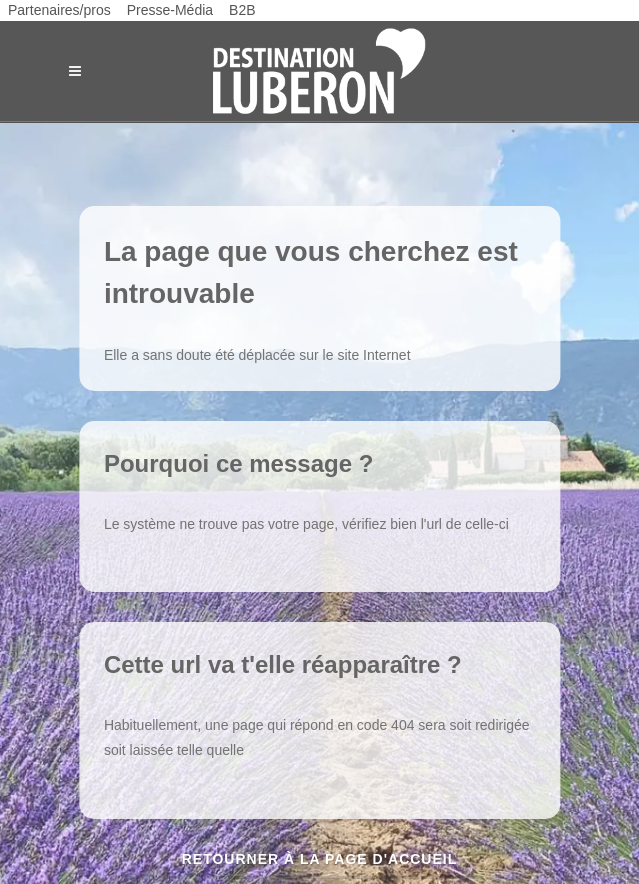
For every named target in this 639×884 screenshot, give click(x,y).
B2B (242, 10)
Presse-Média (170, 10)
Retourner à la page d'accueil (320, 859)
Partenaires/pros (59, 10)
